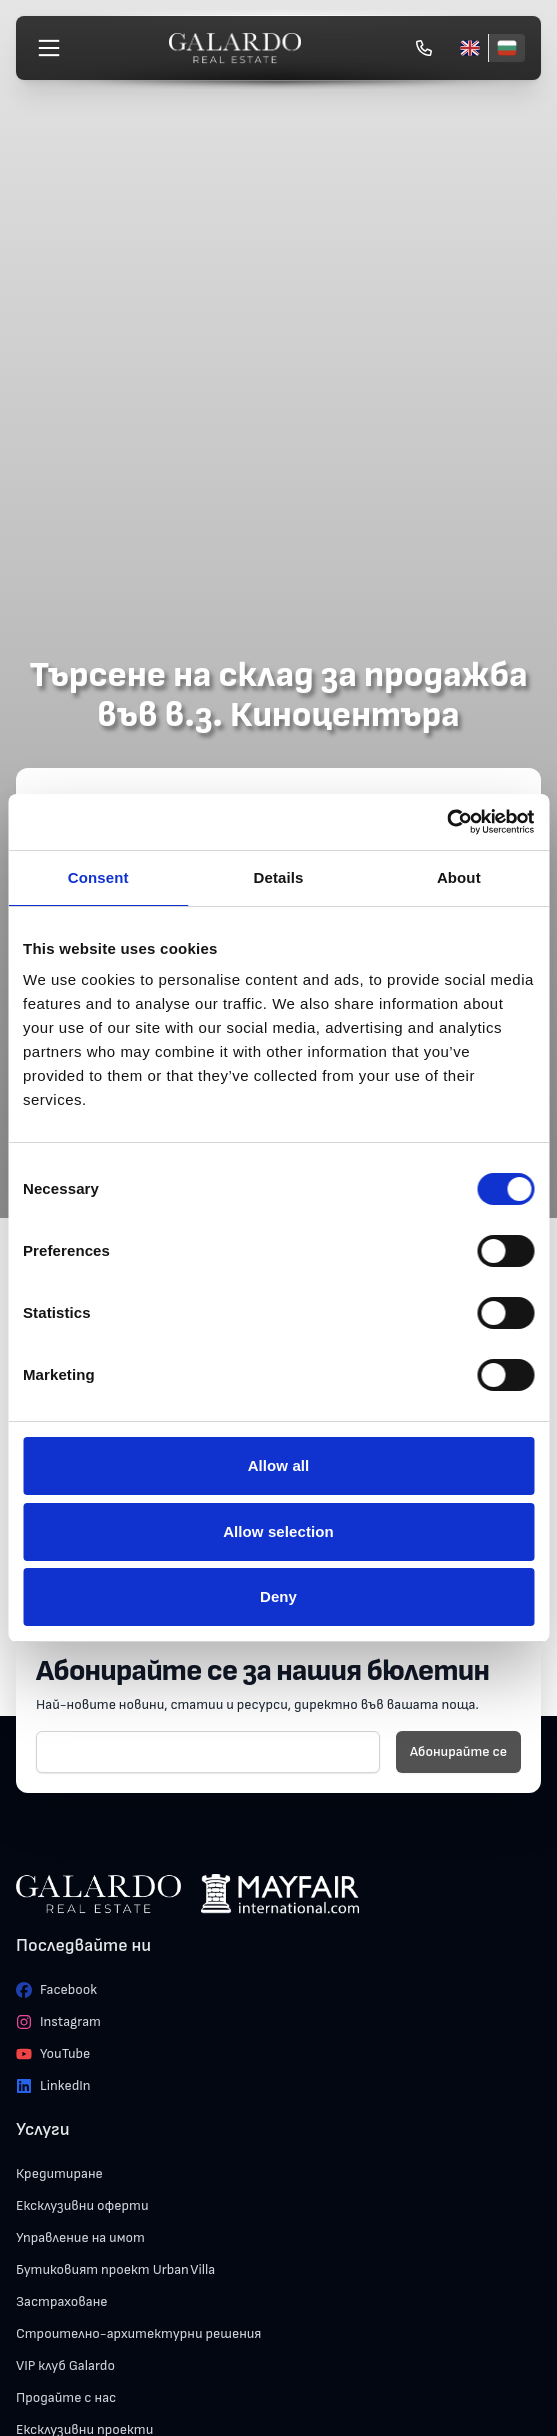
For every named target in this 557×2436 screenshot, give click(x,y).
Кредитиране (59, 2173)
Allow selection (278, 1531)
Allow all (279, 1465)
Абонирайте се (458, 1751)
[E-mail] (208, 1752)
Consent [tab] (98, 877)
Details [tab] (279, 877)
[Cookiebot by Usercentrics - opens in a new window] (446, 822)
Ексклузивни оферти (82, 2205)
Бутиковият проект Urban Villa (115, 2269)
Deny (278, 1596)
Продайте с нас (66, 2397)
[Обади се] (424, 48)
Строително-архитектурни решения (138, 2333)
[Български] (506, 48)
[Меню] (49, 48)
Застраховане (62, 2301)
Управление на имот (80, 2237)
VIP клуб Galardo (65, 2365)
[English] (470, 48)
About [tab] (459, 877)
